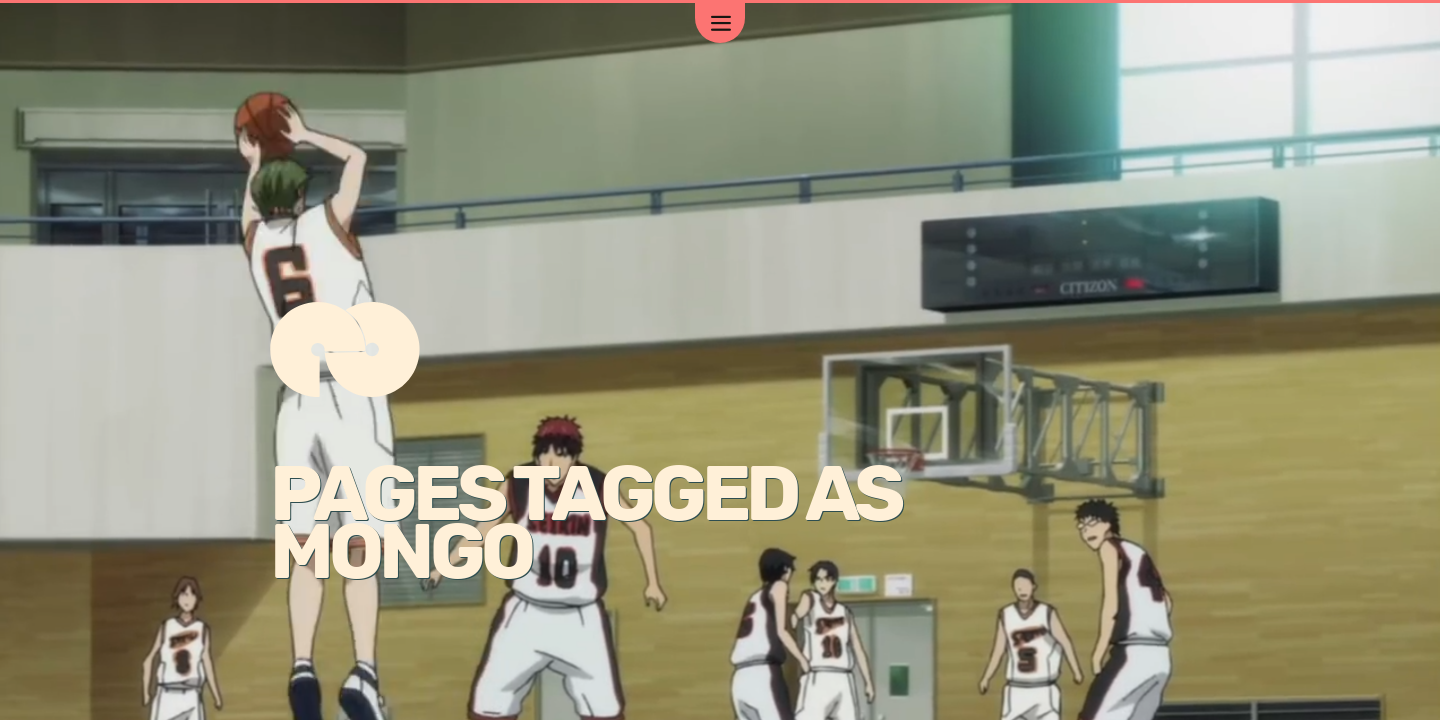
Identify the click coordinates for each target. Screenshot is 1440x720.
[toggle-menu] (720, 23)
